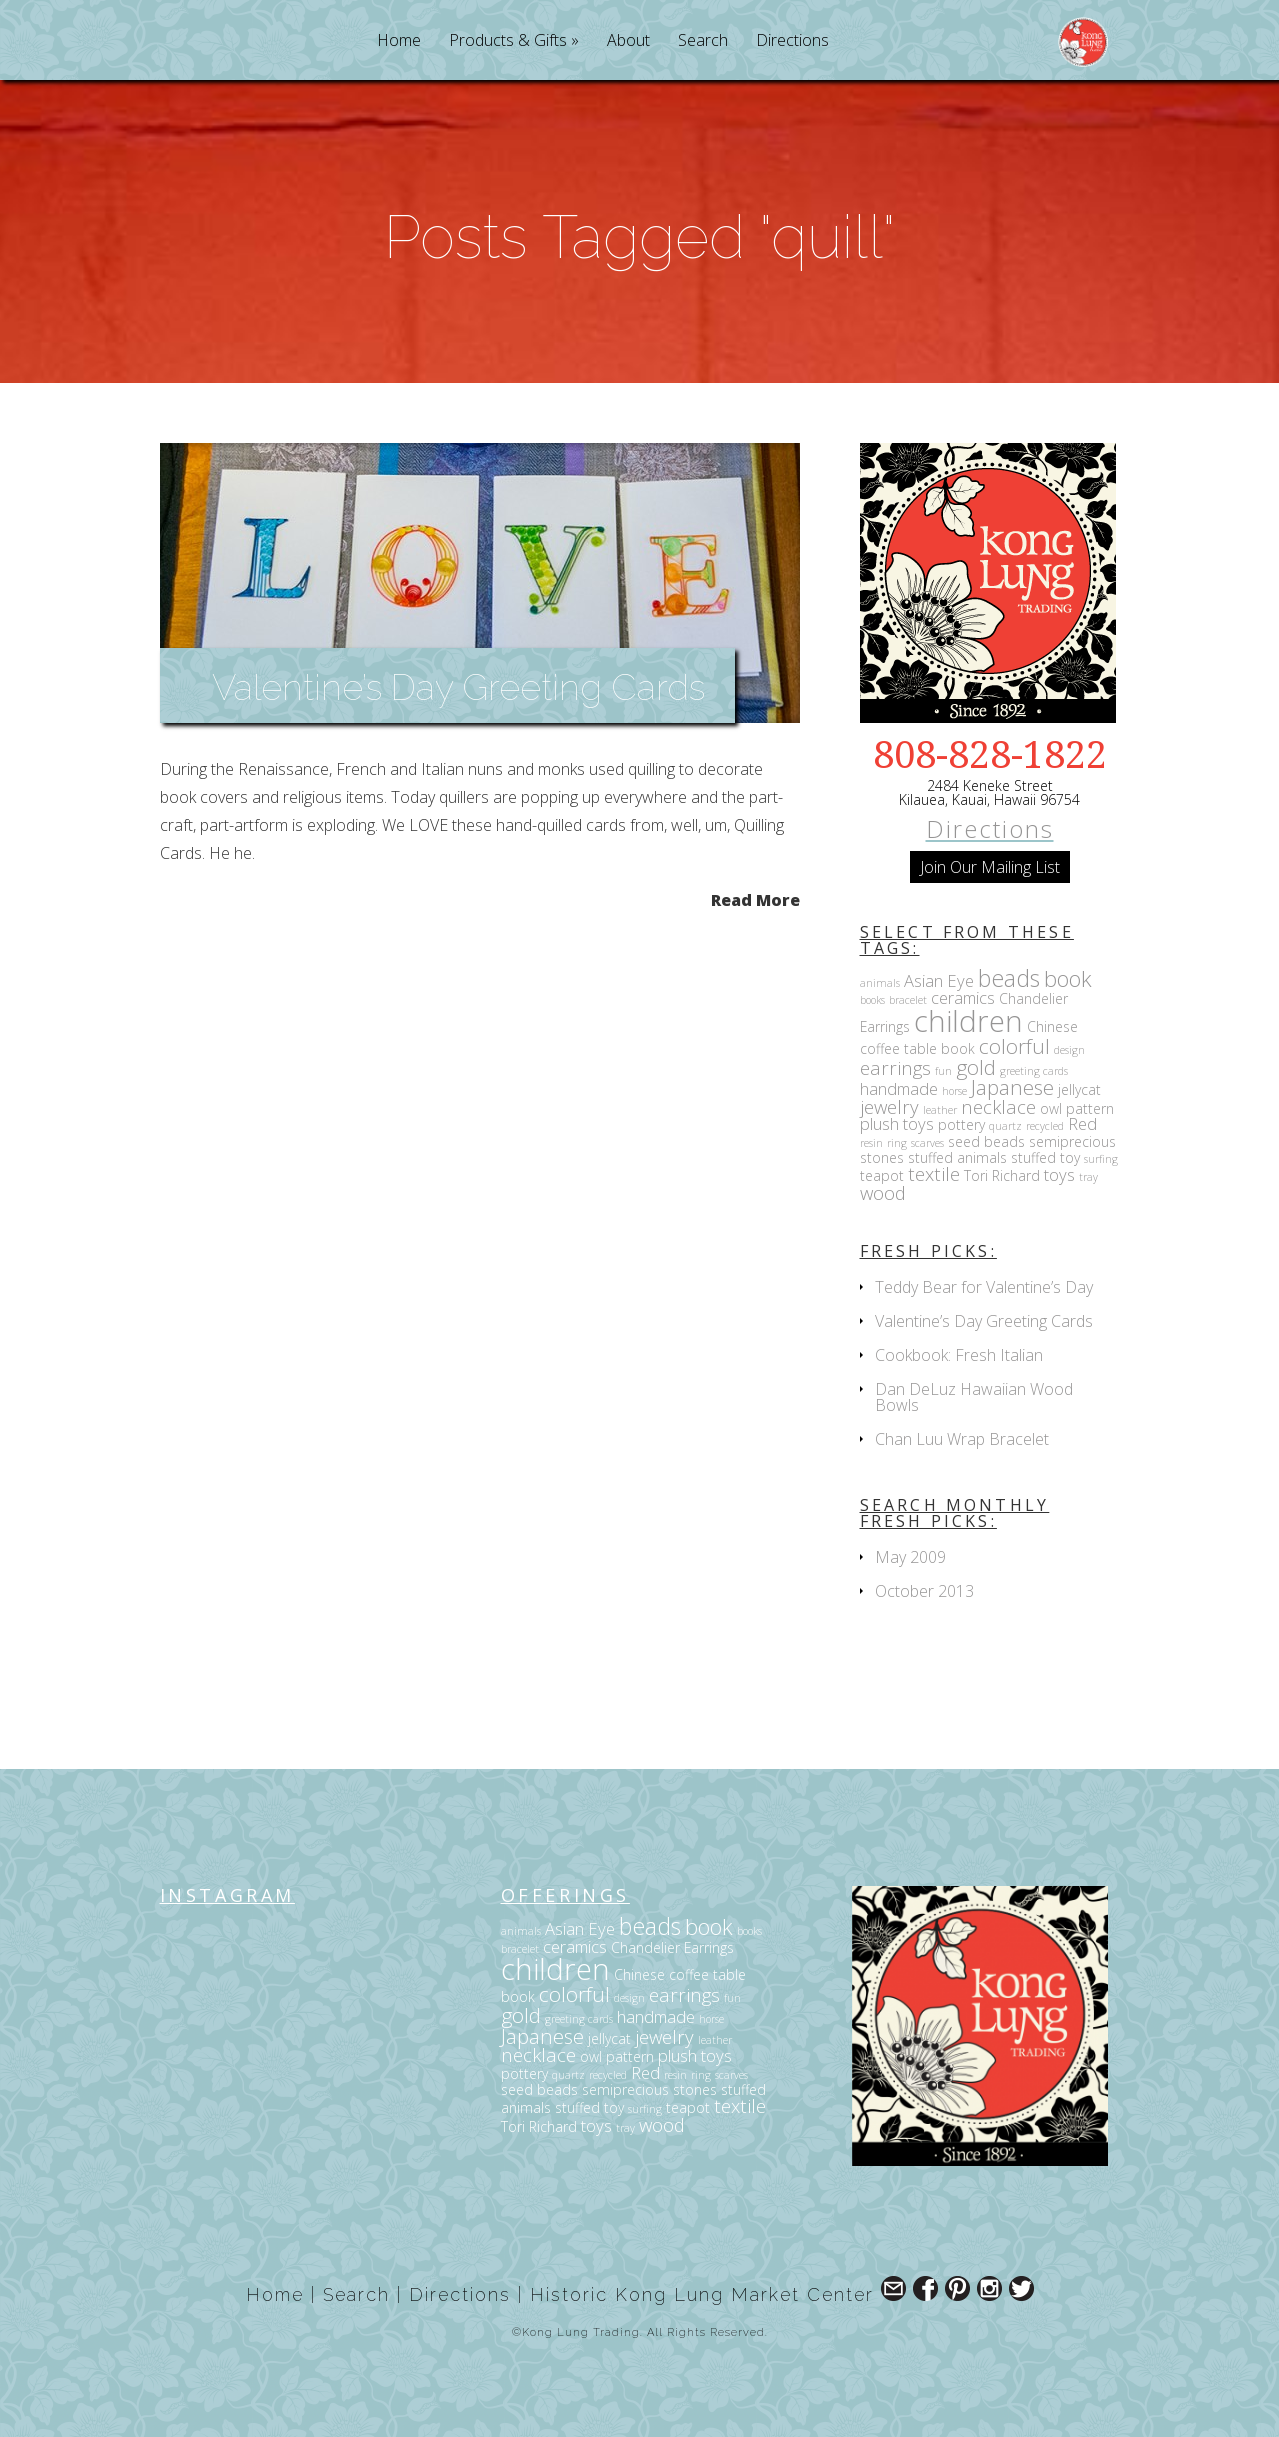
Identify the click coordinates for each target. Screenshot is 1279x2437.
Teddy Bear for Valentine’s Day (984, 1287)
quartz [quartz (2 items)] (1005, 1126)
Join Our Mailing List (990, 867)
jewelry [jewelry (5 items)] (889, 1106)
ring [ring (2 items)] (897, 1143)
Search (703, 41)
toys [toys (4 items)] (1059, 1174)
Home (399, 41)
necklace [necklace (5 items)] (998, 1106)
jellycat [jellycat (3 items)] (1079, 1089)
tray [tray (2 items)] (1088, 1177)
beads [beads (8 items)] (1009, 978)
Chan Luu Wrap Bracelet (962, 1439)
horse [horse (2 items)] (954, 1091)
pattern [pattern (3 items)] (1090, 1108)
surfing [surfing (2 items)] (1101, 1159)
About (628, 41)
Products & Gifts (508, 41)
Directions (792, 41)
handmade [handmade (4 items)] (899, 1088)
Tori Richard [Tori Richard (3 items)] (1002, 1175)
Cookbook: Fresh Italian (959, 1355)
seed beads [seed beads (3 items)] (986, 1141)
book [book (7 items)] (1068, 978)
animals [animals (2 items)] (880, 983)
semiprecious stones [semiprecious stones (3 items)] (649, 2089)
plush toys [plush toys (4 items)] (897, 1123)
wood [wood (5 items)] (883, 1192)
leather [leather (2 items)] (940, 1110)
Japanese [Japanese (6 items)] (1012, 1087)
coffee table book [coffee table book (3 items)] (917, 1048)
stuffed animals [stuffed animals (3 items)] (957, 1157)
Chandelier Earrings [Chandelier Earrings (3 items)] (672, 1947)
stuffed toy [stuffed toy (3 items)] (1045, 1157)
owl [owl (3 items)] (1051, 1108)
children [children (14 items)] (968, 1021)
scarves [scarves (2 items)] (927, 1143)
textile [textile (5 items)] (934, 1173)
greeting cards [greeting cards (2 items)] (1034, 1071)
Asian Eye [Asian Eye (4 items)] (939, 980)
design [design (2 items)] (1069, 1050)
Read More (755, 898)
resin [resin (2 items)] (871, 1143)
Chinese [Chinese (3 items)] (1052, 1026)
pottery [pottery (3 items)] (961, 1124)
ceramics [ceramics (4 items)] (963, 997)
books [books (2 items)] (872, 1000)
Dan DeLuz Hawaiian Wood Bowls (974, 1397)
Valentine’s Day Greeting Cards (458, 687)
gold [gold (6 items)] (976, 1067)
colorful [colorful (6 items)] (1014, 1046)
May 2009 (910, 1557)
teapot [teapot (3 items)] (882, 1175)
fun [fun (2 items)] (943, 1071)
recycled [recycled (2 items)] (1045, 1126)
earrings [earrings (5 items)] (895, 1067)
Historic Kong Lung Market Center (702, 2294)
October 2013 (924, 1591)
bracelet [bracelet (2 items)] (908, 1000)
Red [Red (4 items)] (1082, 1123)
